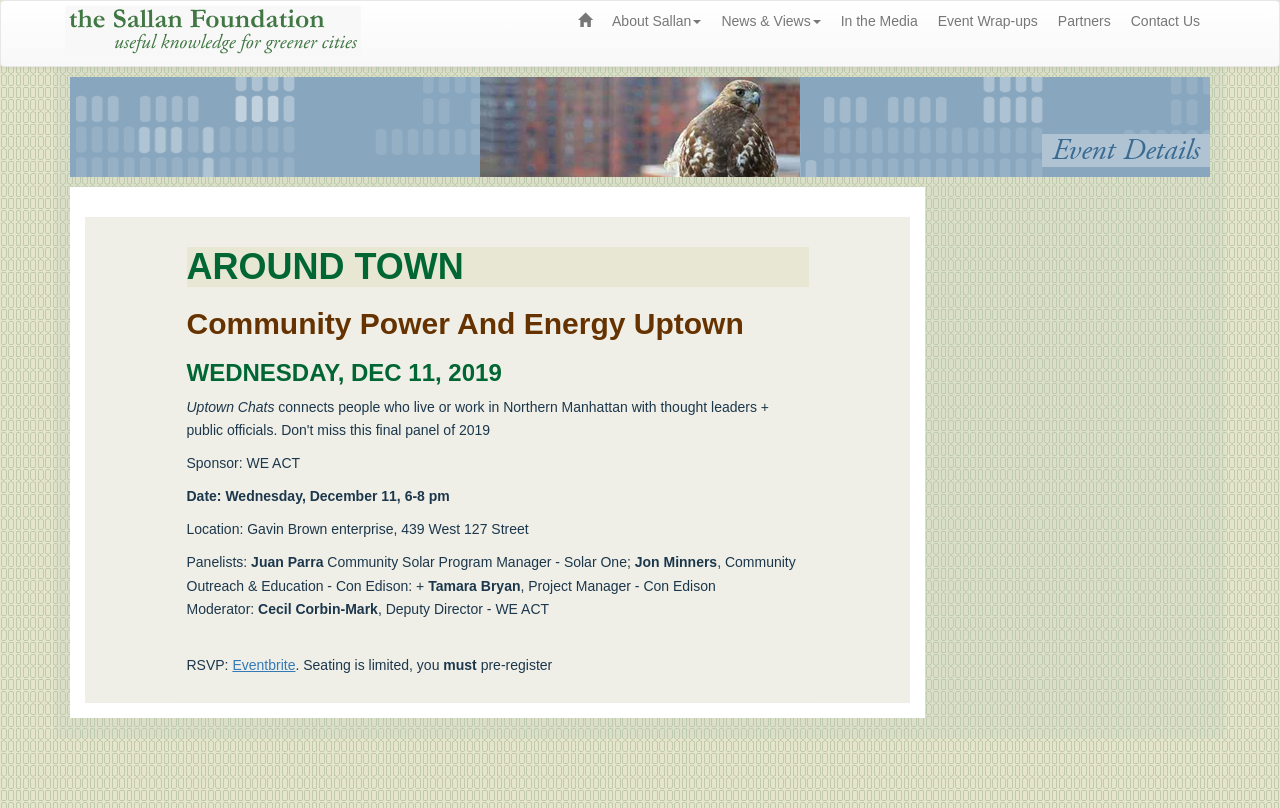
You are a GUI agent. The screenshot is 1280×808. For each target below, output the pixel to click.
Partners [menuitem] (1084, 21)
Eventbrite (263, 665)
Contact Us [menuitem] (1165, 21)
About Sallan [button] (656, 21)
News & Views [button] (770, 21)
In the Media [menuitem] (879, 21)
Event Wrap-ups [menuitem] (988, 21)
